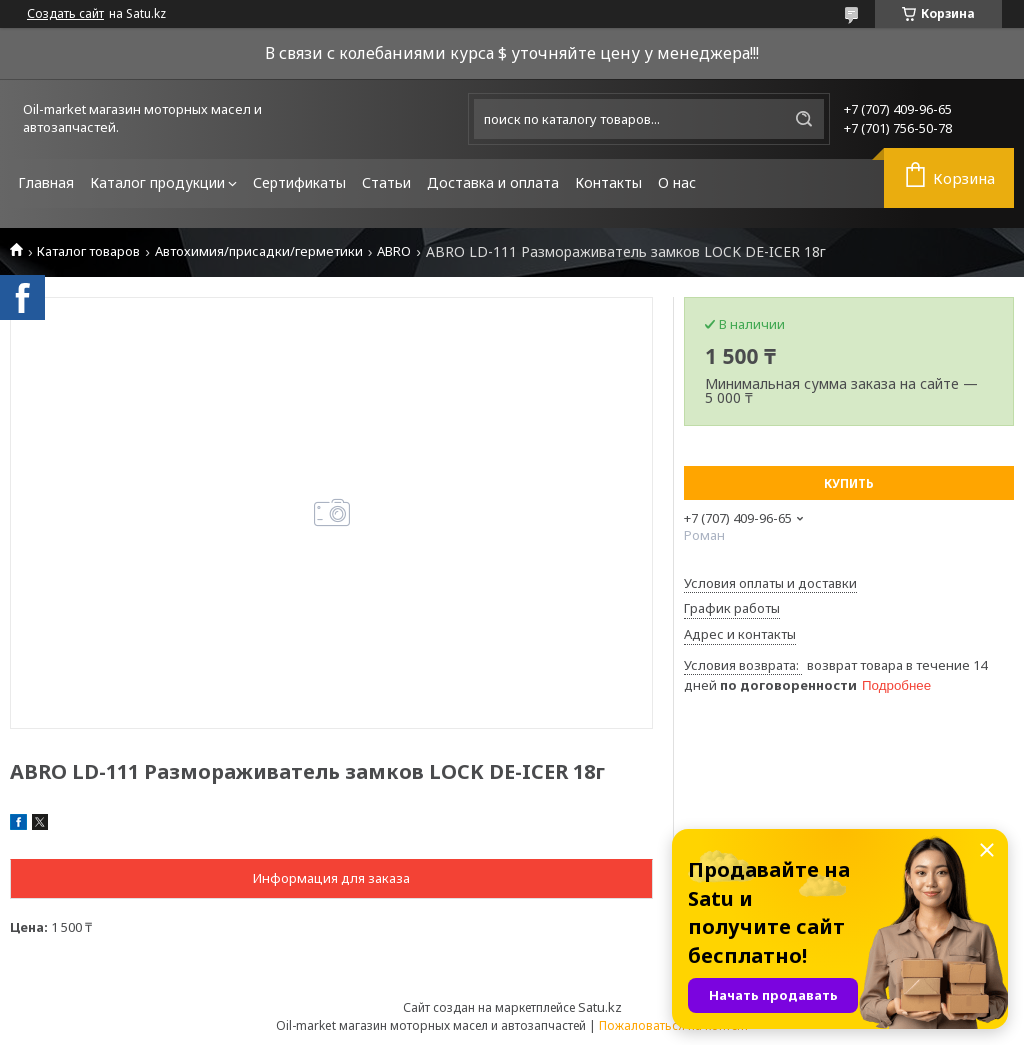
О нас (677, 182)
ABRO (394, 251)
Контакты (608, 182)
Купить (849, 483)
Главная (46, 182)
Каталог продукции (157, 182)
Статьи (386, 182)
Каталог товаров (88, 251)
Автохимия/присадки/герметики (259, 251)
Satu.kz (600, 1007)
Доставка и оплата (493, 182)
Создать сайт (65, 14)
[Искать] (804, 119)
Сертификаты (299, 182)
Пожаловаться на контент (674, 1025)
